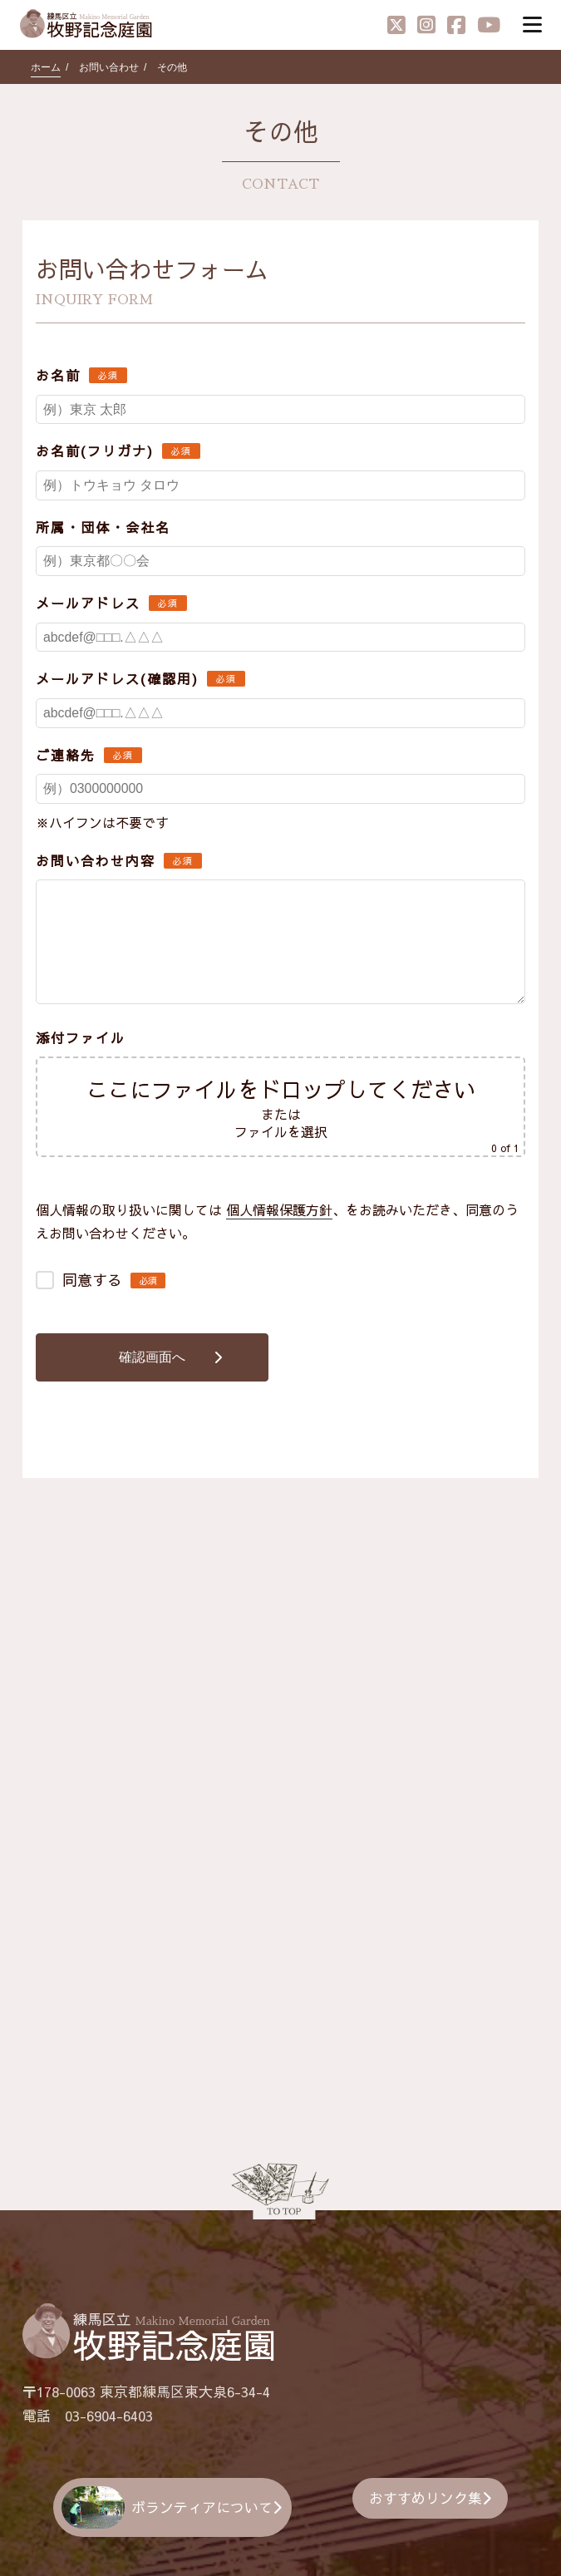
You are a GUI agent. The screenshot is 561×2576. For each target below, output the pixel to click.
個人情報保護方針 (279, 1211)
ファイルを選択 (280, 1133)
